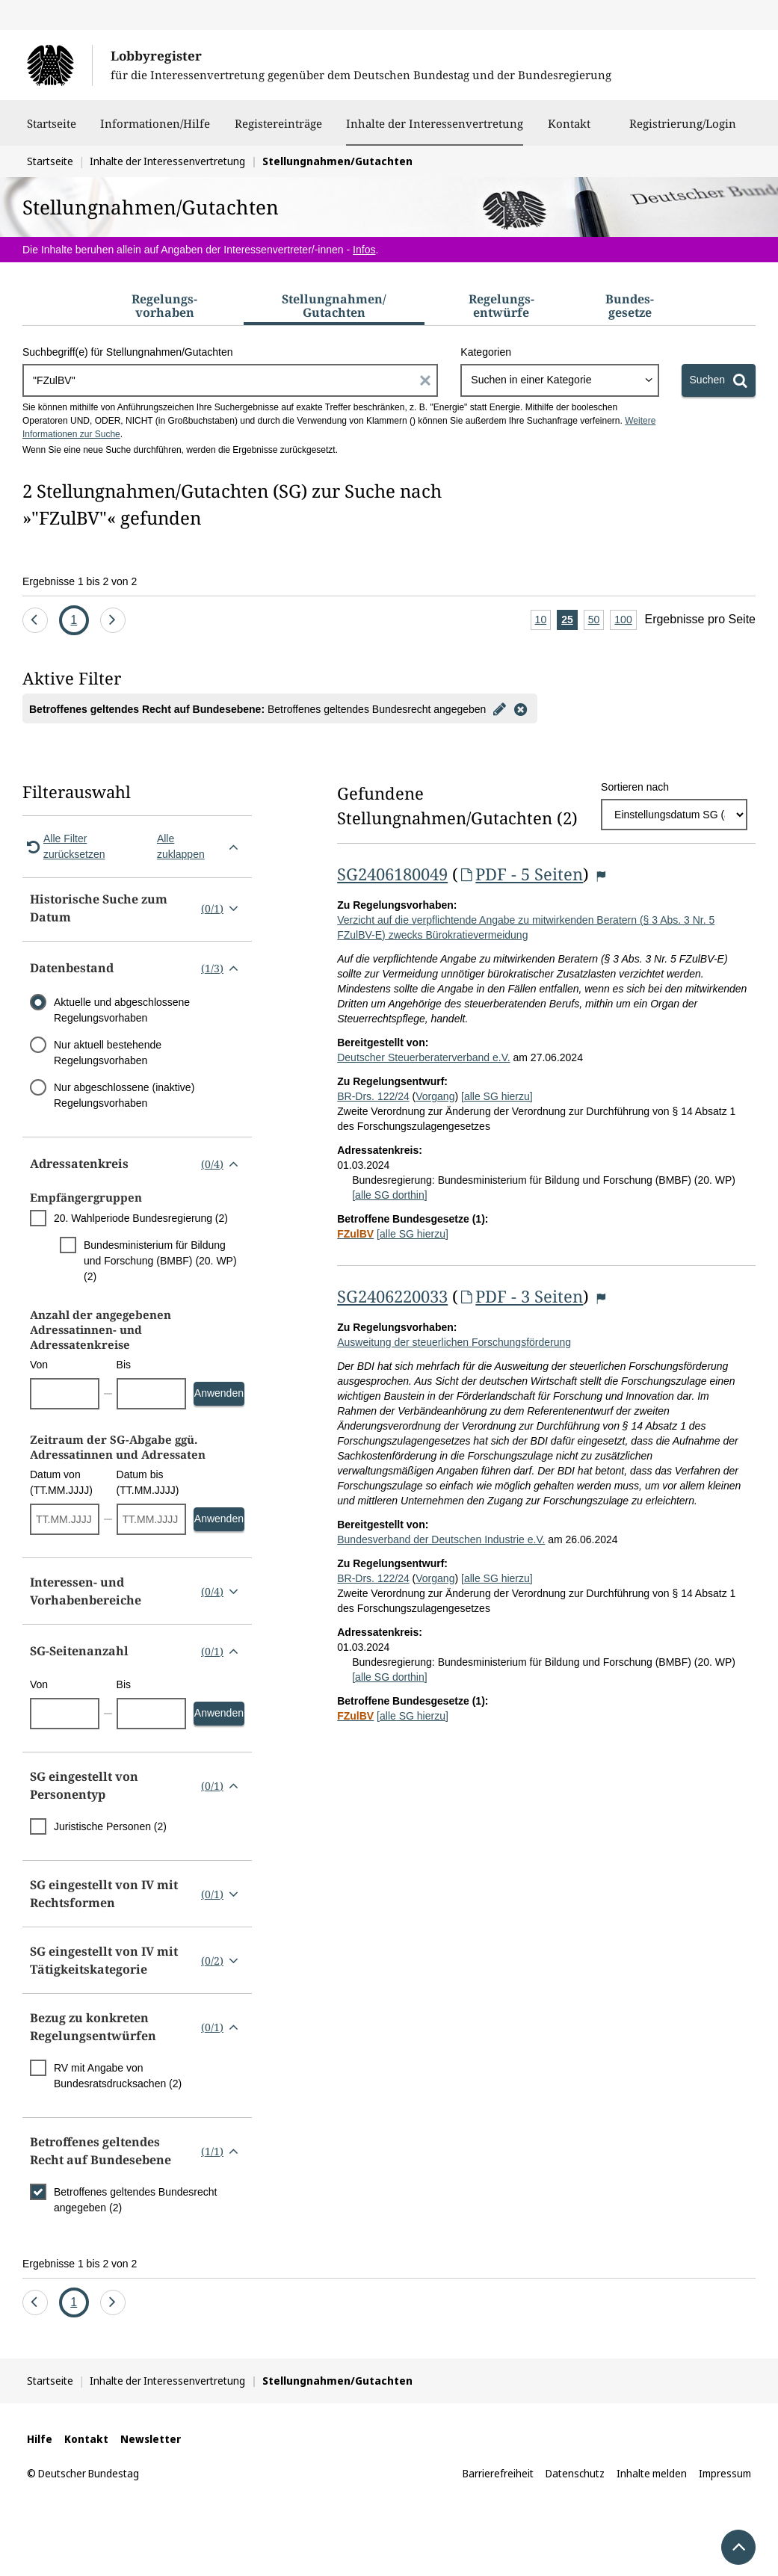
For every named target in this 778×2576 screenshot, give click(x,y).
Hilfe (39, 2439)
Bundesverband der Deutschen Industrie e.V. (441, 1539)
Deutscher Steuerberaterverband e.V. (423, 1057)
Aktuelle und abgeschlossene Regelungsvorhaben (122, 1010)
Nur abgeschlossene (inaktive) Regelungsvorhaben (124, 1095)
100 (625, 620)
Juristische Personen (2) (110, 1826)
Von (39, 1365)
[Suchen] (719, 380)
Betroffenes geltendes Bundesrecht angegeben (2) (135, 2200)
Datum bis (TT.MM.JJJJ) (148, 1482)
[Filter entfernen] (520, 708)
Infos (364, 250)
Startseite (51, 131)
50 (596, 620)
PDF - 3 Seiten (520, 1296)
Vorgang (435, 1096)
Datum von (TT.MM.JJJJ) (61, 1482)
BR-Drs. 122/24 (373, 1096)
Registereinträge (278, 131)
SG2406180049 (392, 873)
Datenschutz (575, 2473)
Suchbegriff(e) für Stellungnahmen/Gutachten (127, 352)
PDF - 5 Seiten (520, 873)
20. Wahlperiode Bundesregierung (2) (141, 1218)
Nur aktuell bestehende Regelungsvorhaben (107, 1052)
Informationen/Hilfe (155, 131)
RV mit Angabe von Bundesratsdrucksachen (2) (118, 2075)
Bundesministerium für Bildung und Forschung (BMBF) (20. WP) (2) (160, 1260)
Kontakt (569, 131)
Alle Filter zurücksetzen (63, 846)
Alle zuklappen (200, 846)
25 (569, 620)
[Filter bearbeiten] (499, 708)
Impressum (725, 2473)
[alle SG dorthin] (389, 1195)
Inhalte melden (652, 2473)
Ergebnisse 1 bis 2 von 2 (79, 581)
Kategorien (485, 352)
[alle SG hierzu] (497, 1096)
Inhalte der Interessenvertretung (434, 123)
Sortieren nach (635, 787)
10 (543, 620)
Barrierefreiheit (498, 2473)
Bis (124, 1365)
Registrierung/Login (682, 131)
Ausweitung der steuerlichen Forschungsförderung (454, 1342)
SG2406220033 (392, 1296)
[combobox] (559, 380)
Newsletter (150, 2439)
